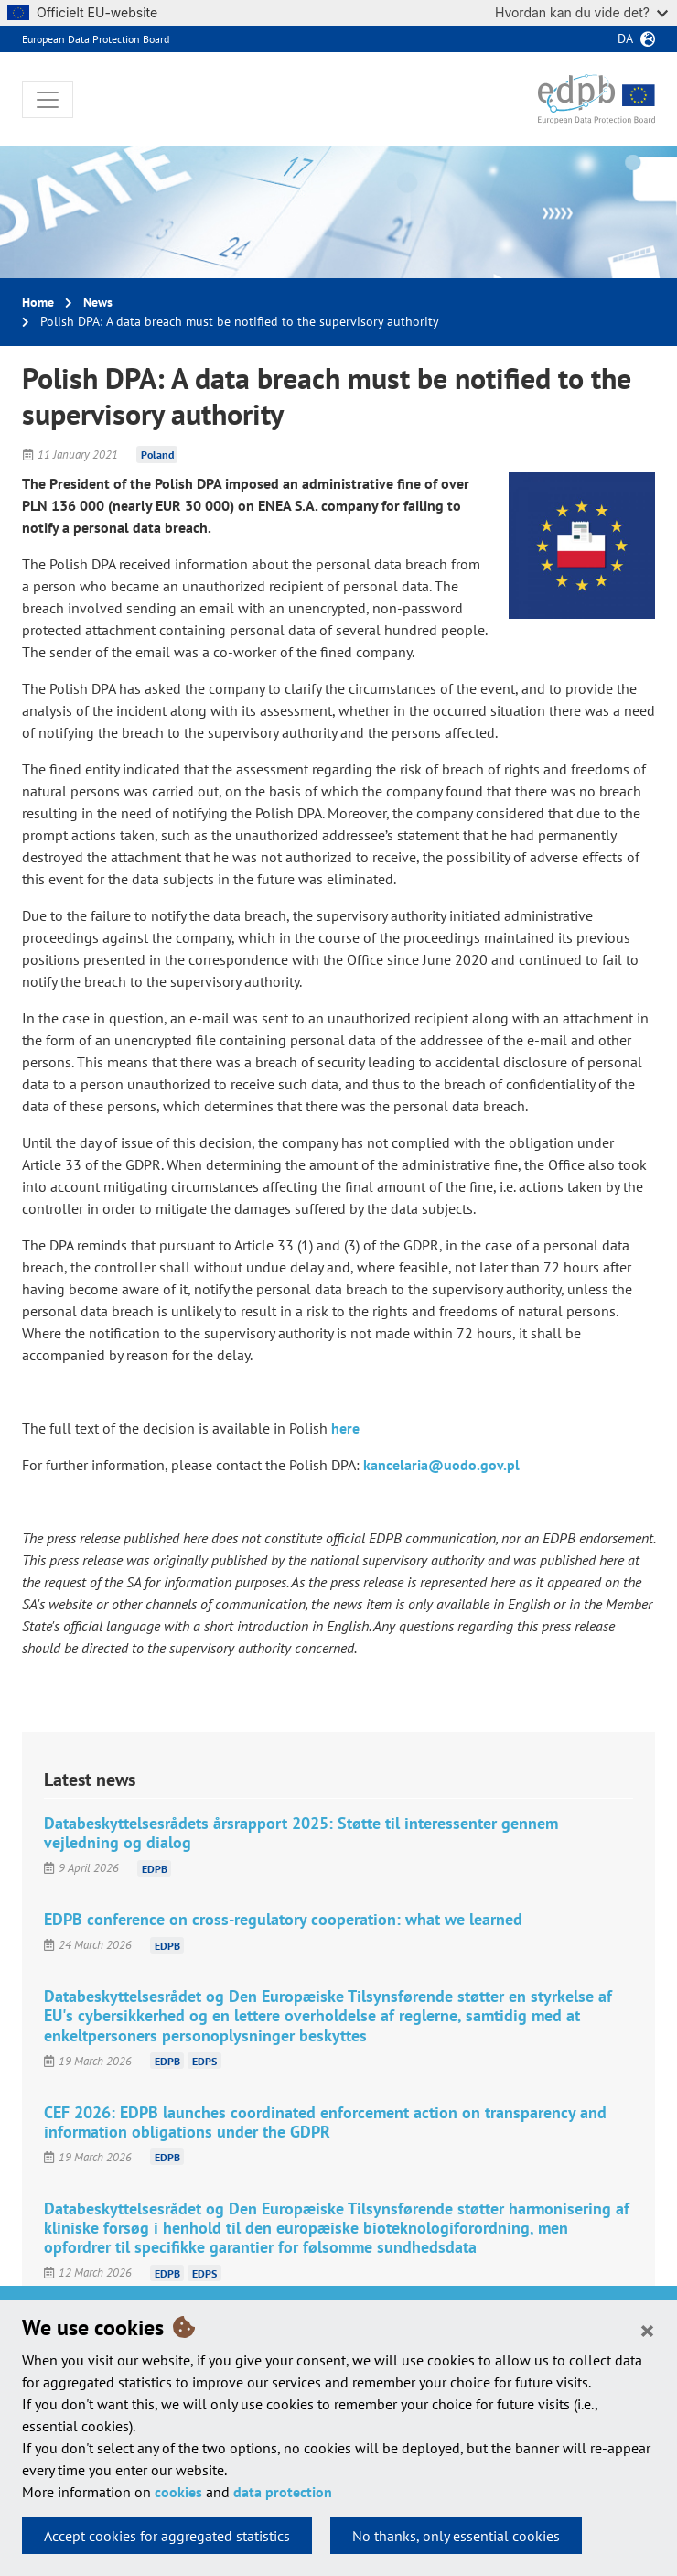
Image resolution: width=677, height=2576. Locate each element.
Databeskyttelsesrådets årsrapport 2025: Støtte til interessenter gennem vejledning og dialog (301, 1833)
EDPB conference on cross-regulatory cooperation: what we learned (283, 1919)
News (98, 302)
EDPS (204, 2061)
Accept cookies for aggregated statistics (167, 2536)
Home (38, 302)
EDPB (154, 1868)
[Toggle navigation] (47, 99)
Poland (157, 454)
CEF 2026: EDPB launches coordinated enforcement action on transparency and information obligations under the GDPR (325, 2122)
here (345, 1428)
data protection (282, 2492)
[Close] (647, 2329)
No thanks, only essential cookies (456, 2536)
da (625, 38)
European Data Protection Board (95, 39)
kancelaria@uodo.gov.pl (441, 1465)
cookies (178, 2492)
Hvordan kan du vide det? (581, 12)
